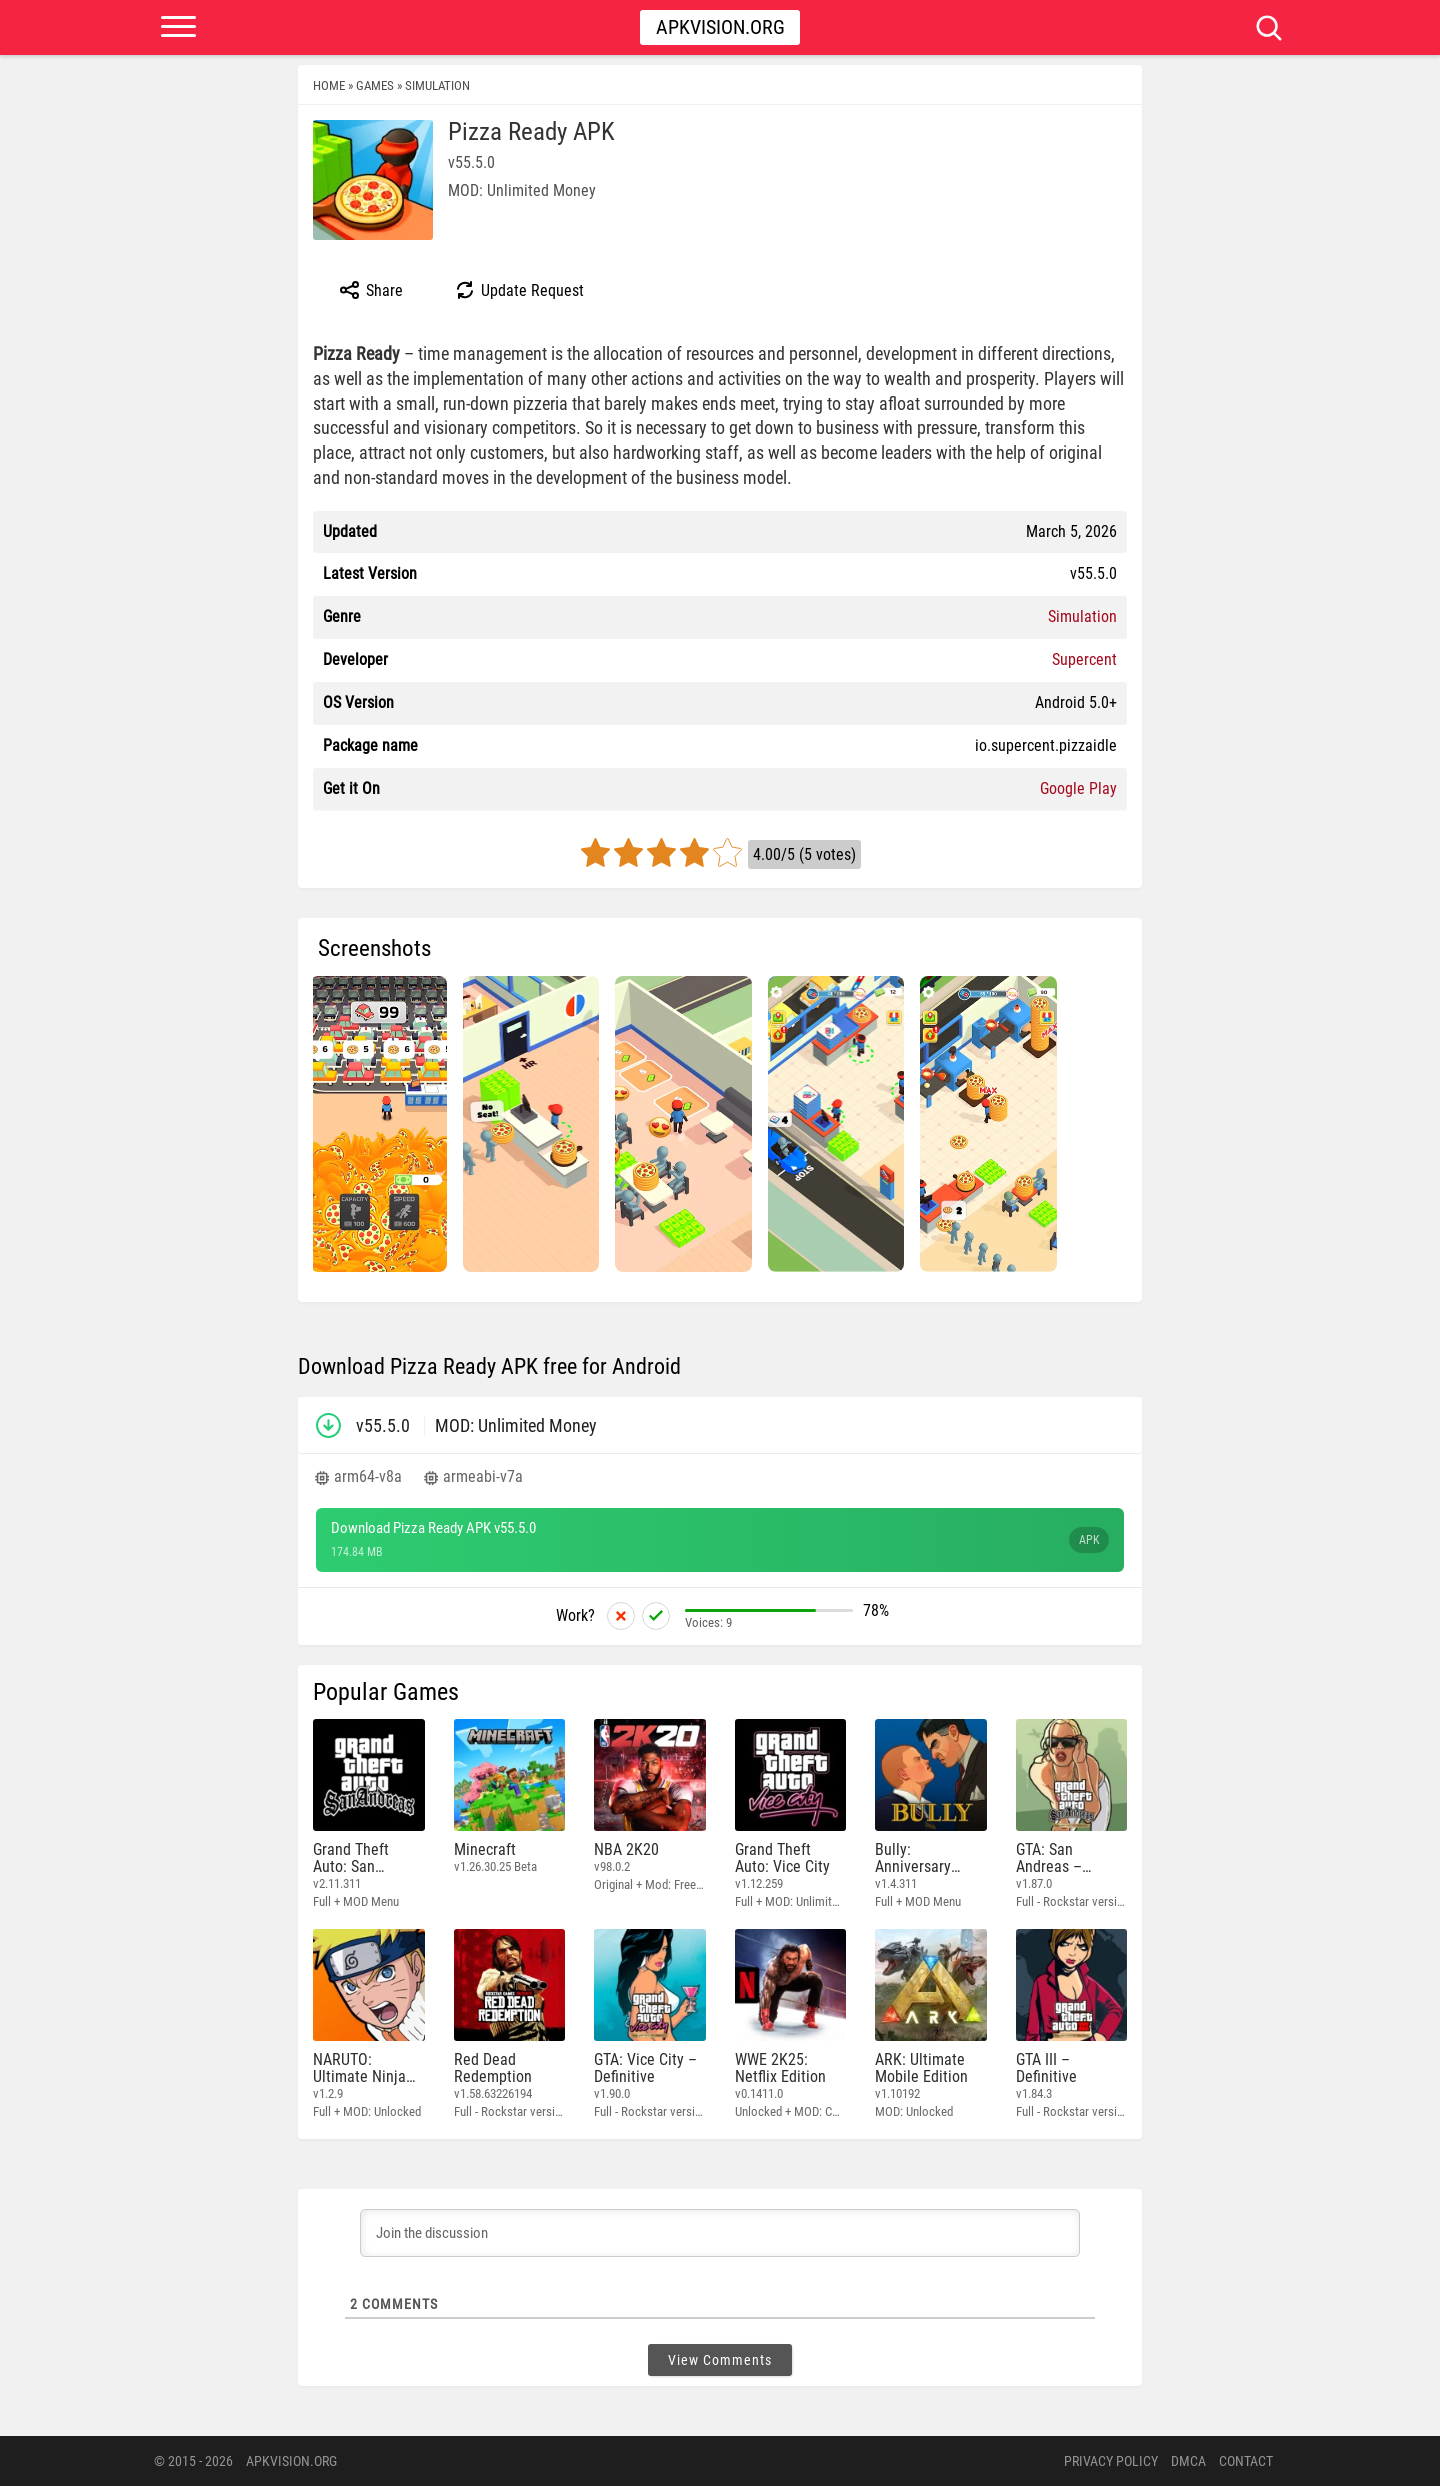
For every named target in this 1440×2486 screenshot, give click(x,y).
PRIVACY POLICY (1111, 2461)
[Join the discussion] (720, 2233)
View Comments (720, 2360)
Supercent (1084, 659)
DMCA (1188, 2461)
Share (370, 290)
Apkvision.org (720, 27)
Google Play (1078, 788)
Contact (1246, 2461)
